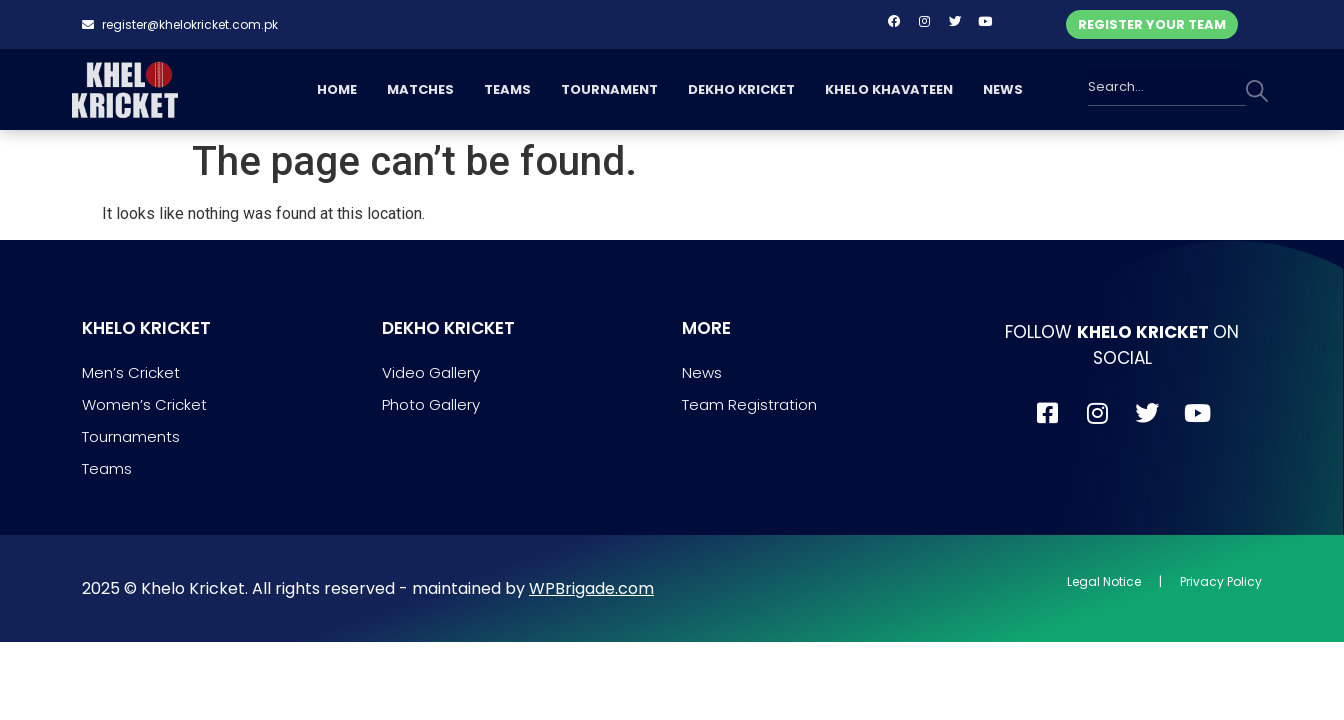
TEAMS (507, 89)
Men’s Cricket (131, 372)
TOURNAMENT (609, 89)
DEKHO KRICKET (741, 89)
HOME (337, 89)
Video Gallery (431, 372)
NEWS (1003, 89)
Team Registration (749, 404)
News (702, 372)
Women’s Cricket (144, 404)
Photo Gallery (431, 404)
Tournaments (131, 436)
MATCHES (420, 89)
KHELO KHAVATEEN (889, 89)
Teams (107, 468)
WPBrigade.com (591, 588)
